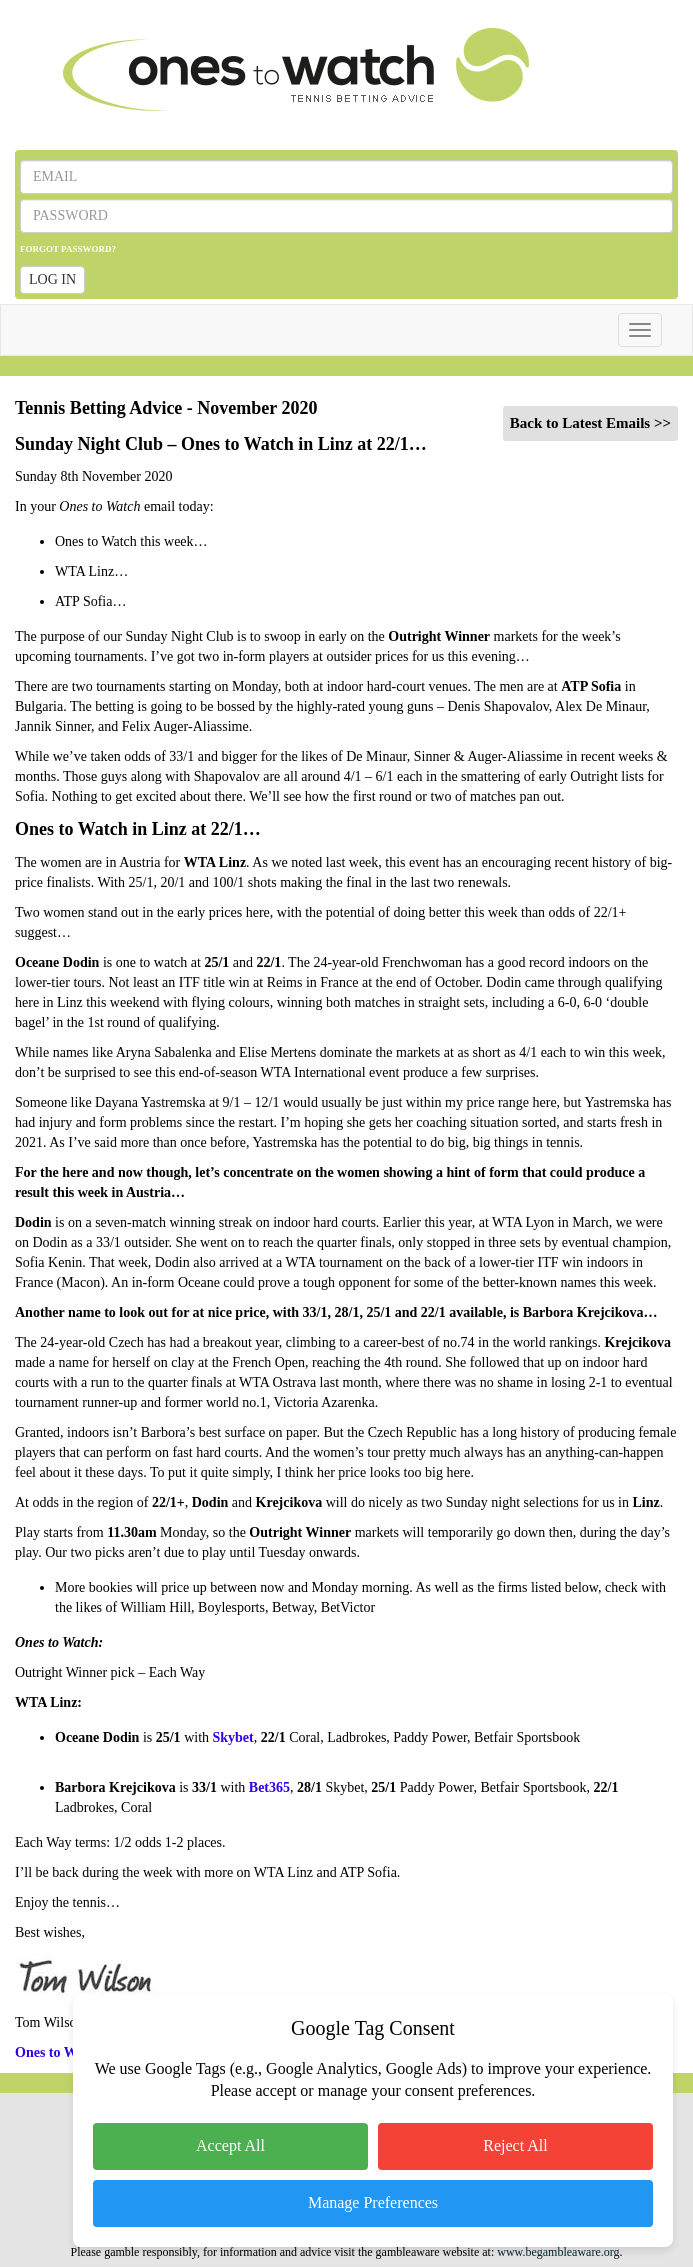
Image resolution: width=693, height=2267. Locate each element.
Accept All (230, 2145)
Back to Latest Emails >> (590, 423)
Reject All (515, 2145)
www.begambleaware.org (558, 2252)
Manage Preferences (373, 2202)
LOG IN (52, 279)
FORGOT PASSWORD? (68, 249)
